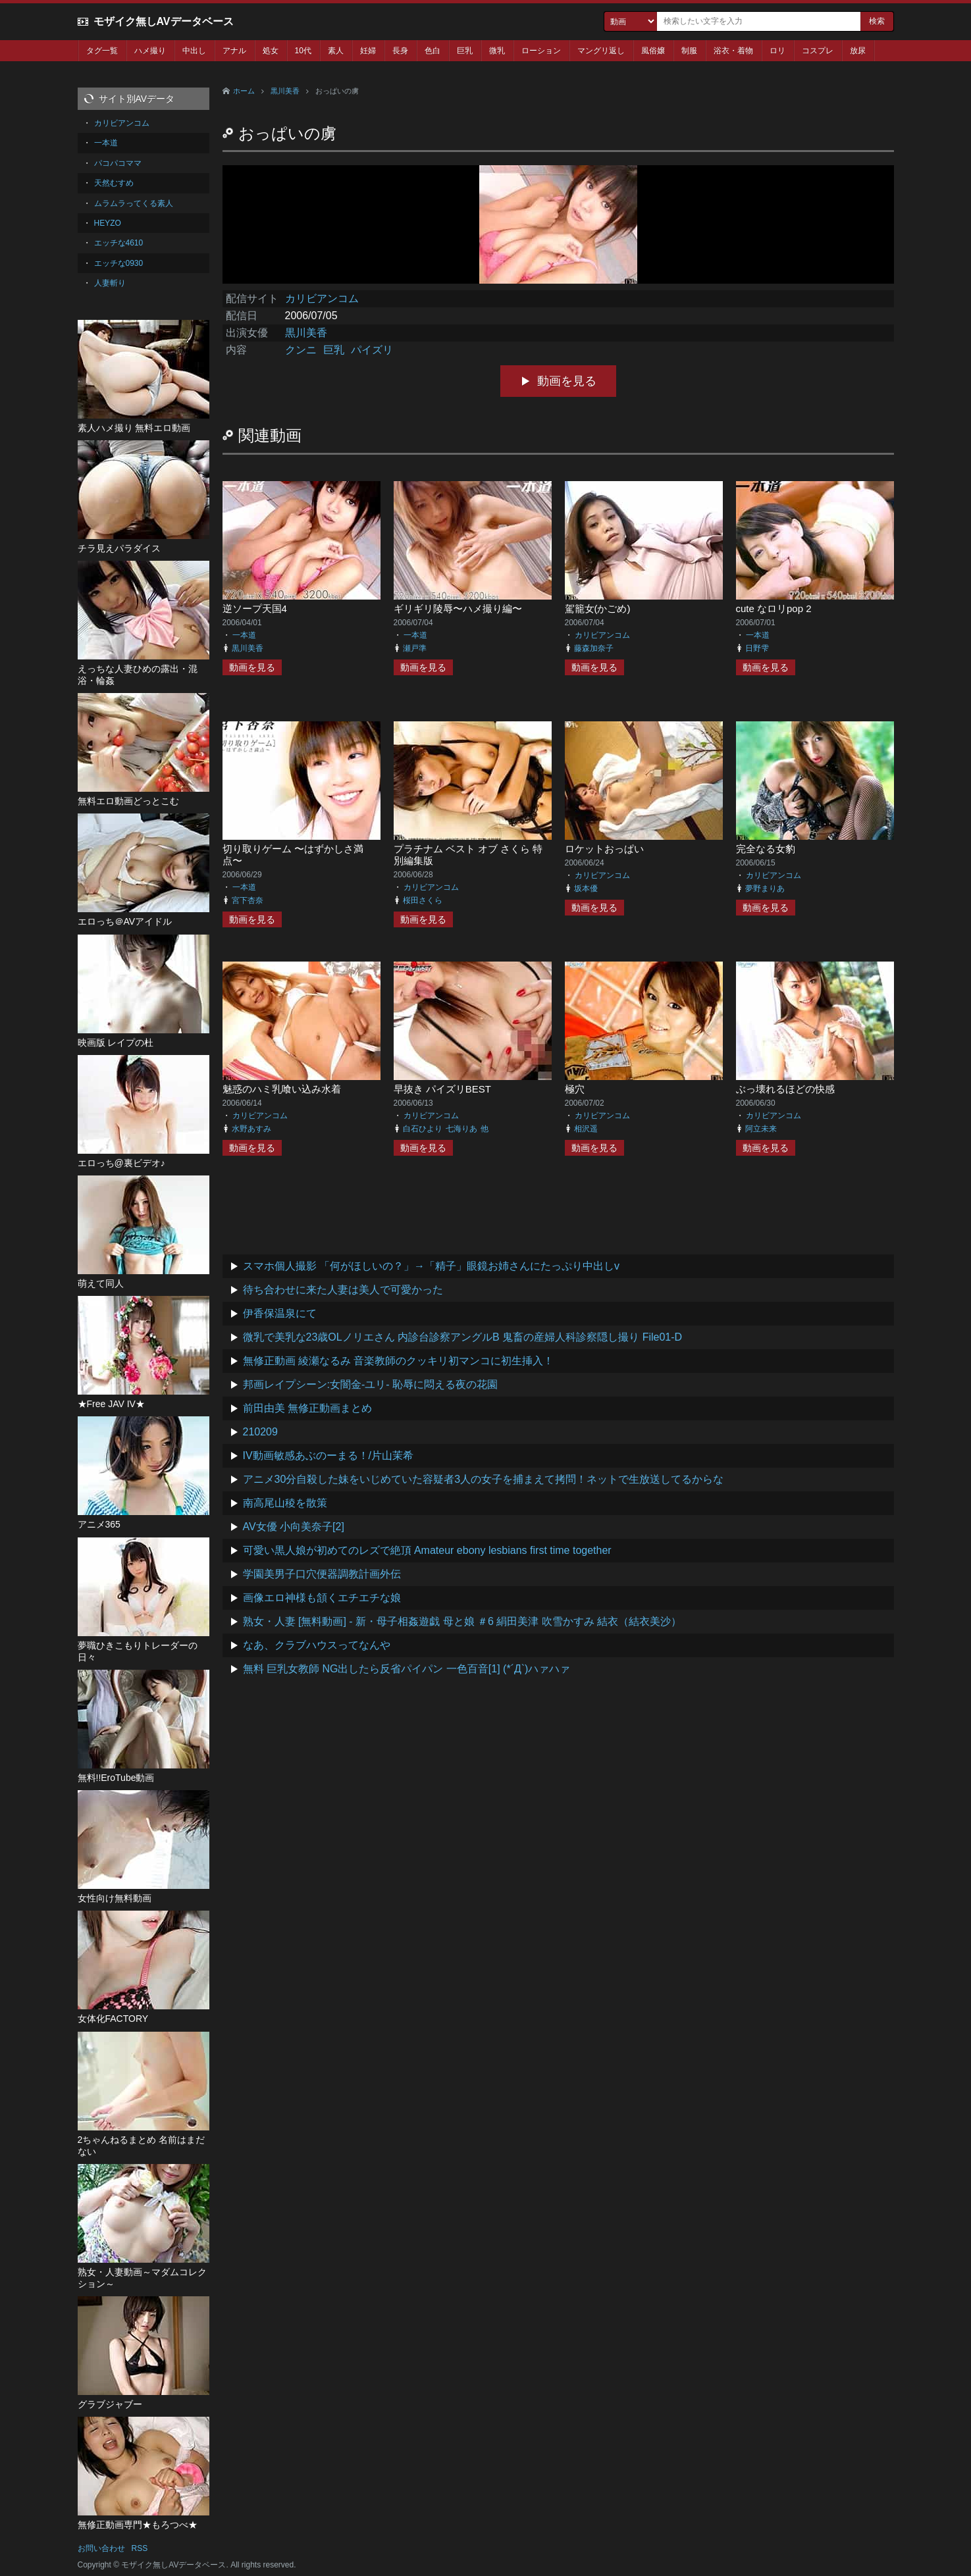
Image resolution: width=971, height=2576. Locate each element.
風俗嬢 (653, 50)
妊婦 (368, 50)
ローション (541, 50)
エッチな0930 (119, 263)
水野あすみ (251, 1128)
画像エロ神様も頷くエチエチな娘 (322, 1597)
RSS (140, 2548)
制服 (689, 50)
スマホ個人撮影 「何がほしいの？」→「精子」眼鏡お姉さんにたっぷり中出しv (431, 1266)
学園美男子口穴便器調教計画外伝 (322, 1574)
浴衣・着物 (733, 50)
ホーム (244, 91)
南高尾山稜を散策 (285, 1502)
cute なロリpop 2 (774, 608)
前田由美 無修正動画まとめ (307, 1408)
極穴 (575, 1089)
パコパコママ (118, 163)
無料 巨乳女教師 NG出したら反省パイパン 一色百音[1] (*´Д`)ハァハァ (407, 1668)
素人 (336, 50)
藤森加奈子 (594, 648)
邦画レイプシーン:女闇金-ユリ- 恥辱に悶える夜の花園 (370, 1384)
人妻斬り (110, 283)
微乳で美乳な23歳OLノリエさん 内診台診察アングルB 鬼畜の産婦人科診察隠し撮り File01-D (463, 1337)
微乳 (497, 50)
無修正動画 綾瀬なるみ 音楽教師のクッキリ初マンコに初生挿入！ (398, 1360)
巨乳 (465, 50)
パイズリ (372, 349)
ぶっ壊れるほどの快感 (785, 1089)
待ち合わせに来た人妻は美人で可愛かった (343, 1289)
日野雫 (757, 648)
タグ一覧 (102, 50)
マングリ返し (601, 50)
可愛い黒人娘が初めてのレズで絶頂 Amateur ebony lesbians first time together (427, 1550)
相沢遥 (586, 1128)
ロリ (777, 50)
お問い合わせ (101, 2548)
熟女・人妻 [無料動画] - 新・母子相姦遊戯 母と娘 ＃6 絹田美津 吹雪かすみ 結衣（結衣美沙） (462, 1621)
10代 (303, 50)
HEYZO (107, 223)
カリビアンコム (322, 298)
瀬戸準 (415, 648)
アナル (234, 50)
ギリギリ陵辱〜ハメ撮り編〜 (458, 608)
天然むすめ (114, 183)
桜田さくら (422, 900)
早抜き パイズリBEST (442, 1089)
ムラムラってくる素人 (133, 203)
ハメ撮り (150, 50)
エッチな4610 (119, 242)
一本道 (244, 635)
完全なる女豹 (765, 848)
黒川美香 (285, 91)
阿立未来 (761, 1128)
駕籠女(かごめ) (598, 608)
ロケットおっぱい (604, 848)
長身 (400, 50)
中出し (194, 50)
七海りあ (461, 1128)
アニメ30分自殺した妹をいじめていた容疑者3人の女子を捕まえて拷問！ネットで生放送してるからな (483, 1479)
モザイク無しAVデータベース (163, 21)
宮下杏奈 (247, 900)
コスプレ (817, 50)
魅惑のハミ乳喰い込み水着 (282, 1089)
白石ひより (422, 1128)
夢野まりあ (765, 888)
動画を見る (566, 381)
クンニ (301, 349)
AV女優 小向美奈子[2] (293, 1526)
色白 (432, 50)
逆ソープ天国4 (255, 608)
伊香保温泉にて (280, 1313)
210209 (260, 1431)
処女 (270, 50)
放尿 (858, 50)
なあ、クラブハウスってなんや (316, 1645)
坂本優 (586, 888)
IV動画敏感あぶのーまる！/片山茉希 (328, 1455)
